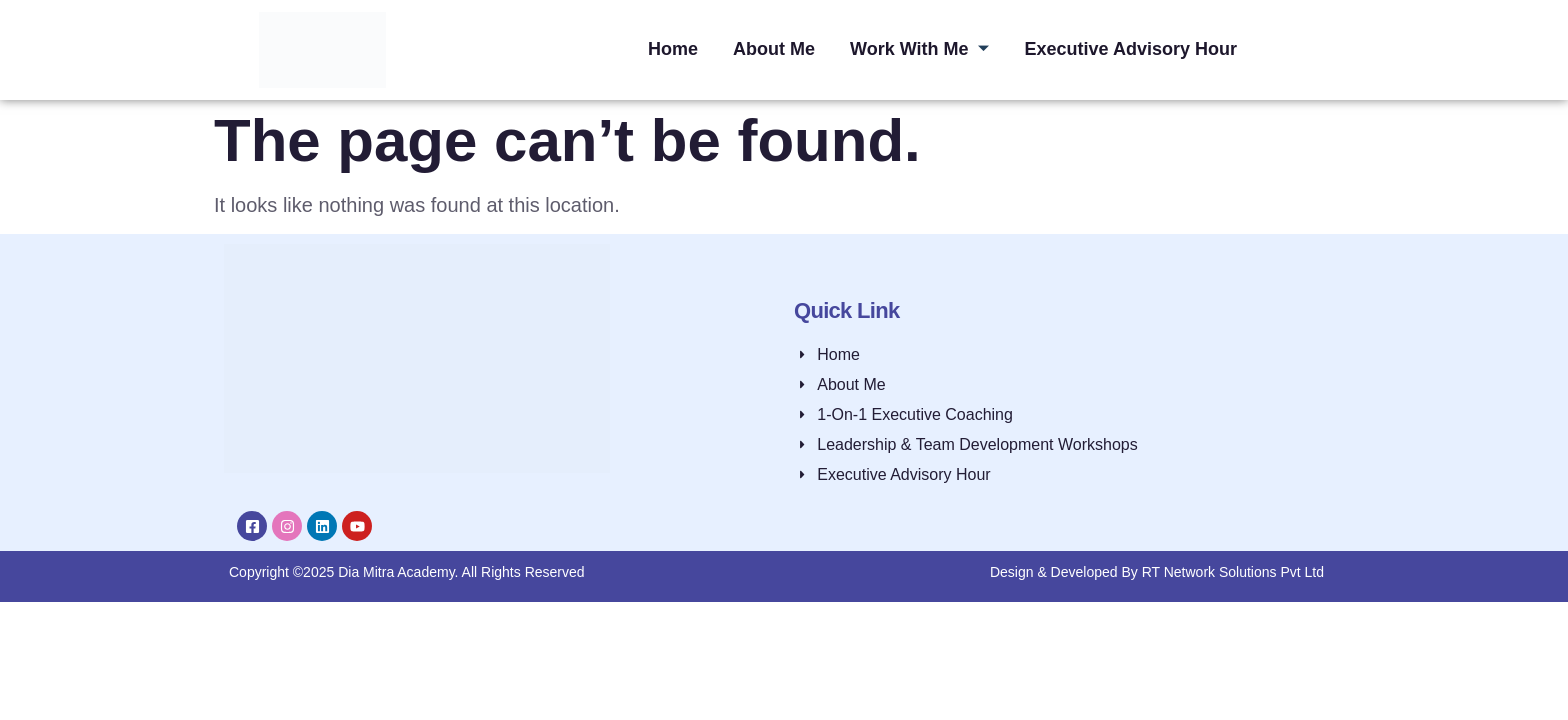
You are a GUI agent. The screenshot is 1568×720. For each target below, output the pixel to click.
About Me (773, 49)
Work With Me (920, 49)
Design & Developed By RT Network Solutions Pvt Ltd (1157, 572)
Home (671, 49)
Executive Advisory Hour (1132, 49)
